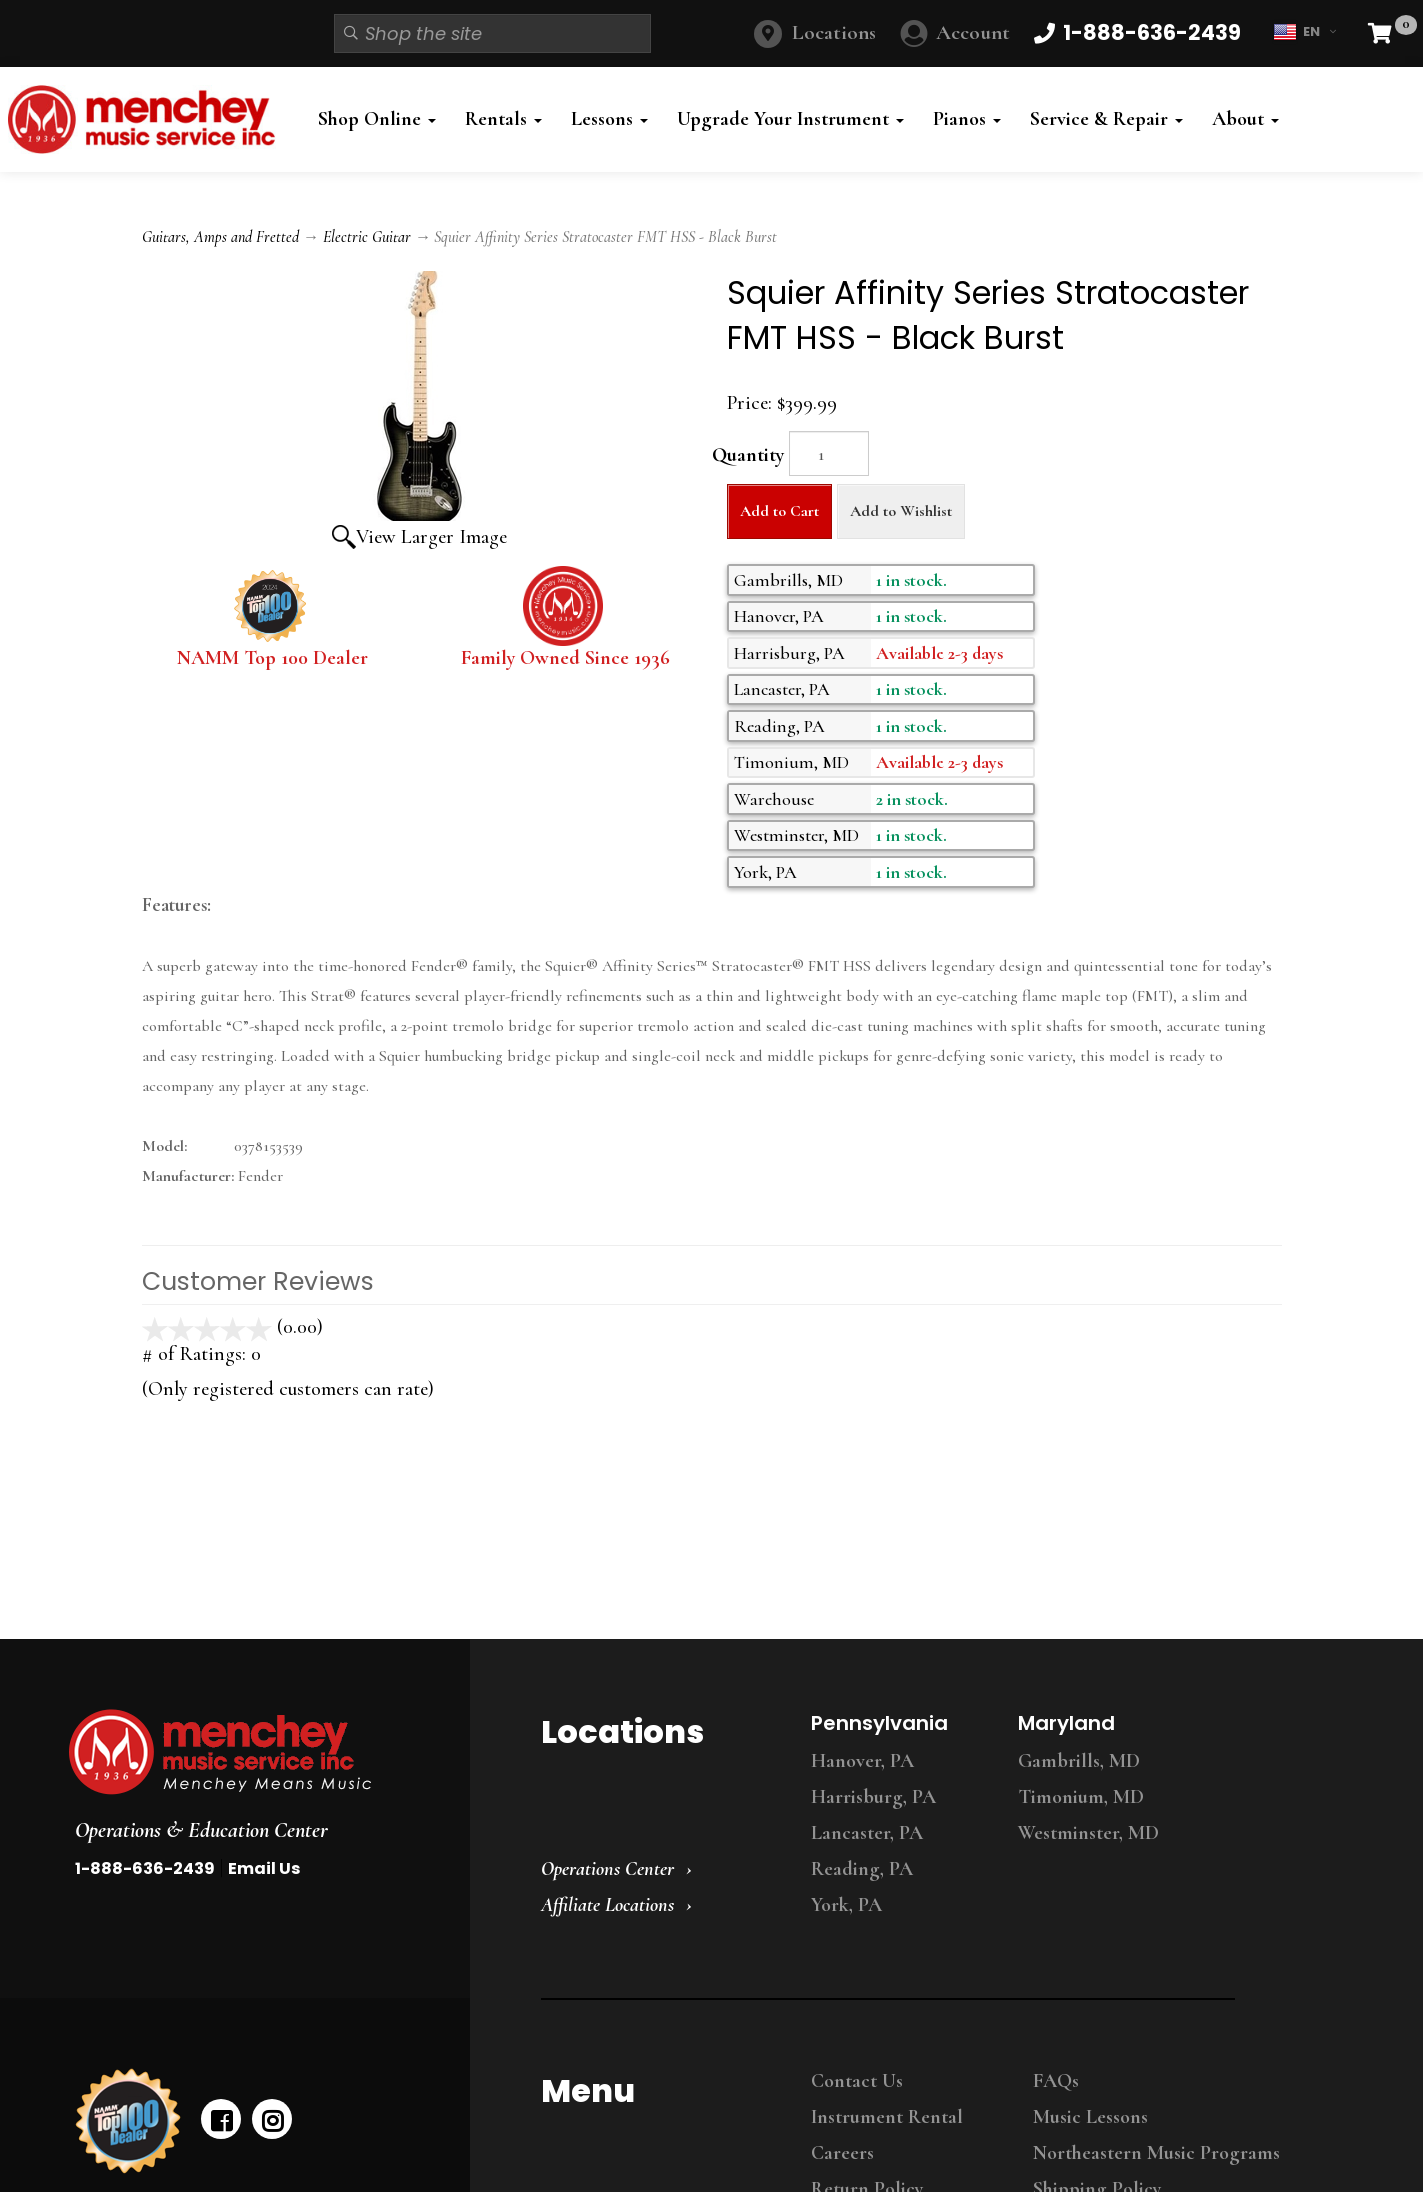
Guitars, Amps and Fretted (220, 237)
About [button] (1245, 119)
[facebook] (221, 2119)
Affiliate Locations (607, 1905)
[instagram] (272, 2119)
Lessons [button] (609, 119)
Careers (842, 2153)
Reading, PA (862, 1869)
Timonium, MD (1081, 1797)
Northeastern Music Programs (1156, 2153)
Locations (834, 32)
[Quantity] (829, 453)
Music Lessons (1090, 2117)
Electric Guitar (367, 237)
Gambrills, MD (1079, 1761)
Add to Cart (779, 511)
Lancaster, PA (867, 1833)
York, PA (846, 1905)
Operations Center (607, 1869)
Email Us (264, 1868)
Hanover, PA (862, 1761)
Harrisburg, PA (873, 1797)
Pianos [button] (967, 119)
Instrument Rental (887, 2117)
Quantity (748, 455)
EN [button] (1304, 32)
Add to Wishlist (901, 511)
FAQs (1056, 2081)
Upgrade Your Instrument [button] (790, 119)
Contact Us (857, 2081)
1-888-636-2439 (145, 1868)
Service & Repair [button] (1106, 119)
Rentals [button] (503, 119)
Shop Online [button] (377, 119)
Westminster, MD (1088, 1833)
